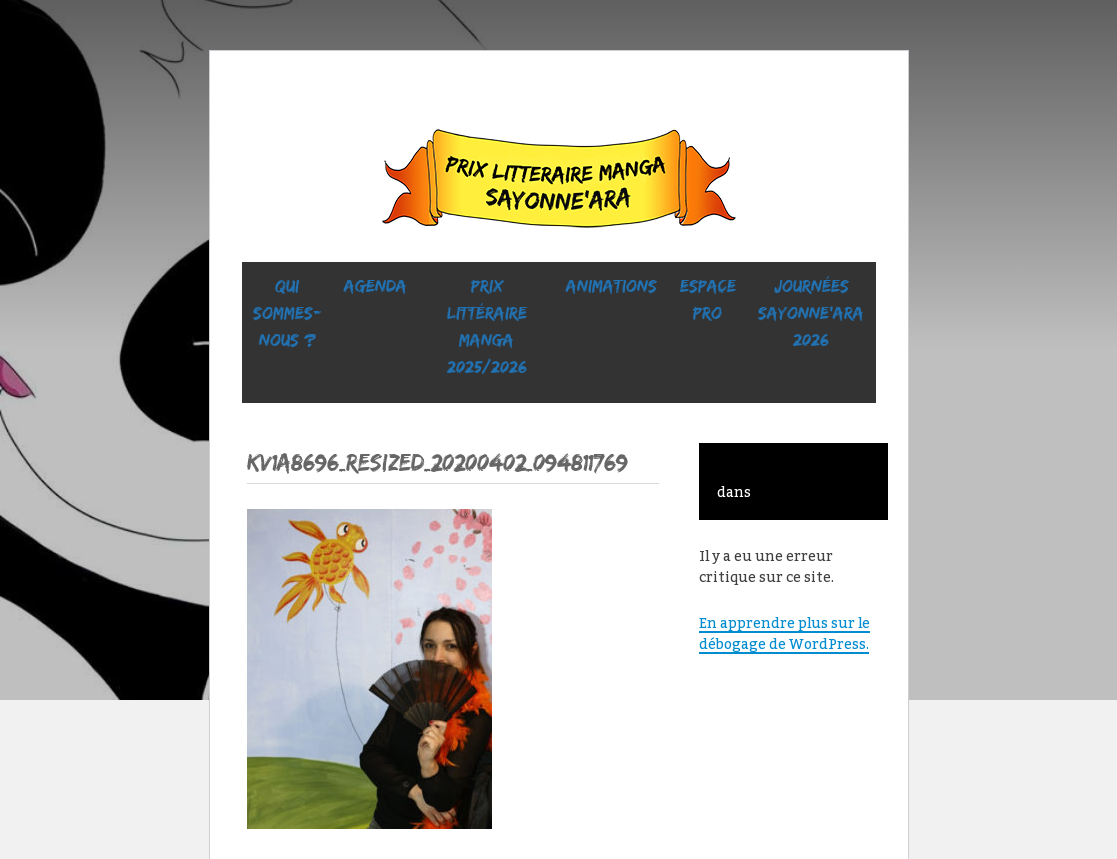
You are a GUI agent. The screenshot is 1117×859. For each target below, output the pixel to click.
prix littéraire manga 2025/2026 (487, 326)
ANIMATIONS (611, 286)
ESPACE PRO (708, 299)
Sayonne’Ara (559, 183)
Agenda (375, 286)
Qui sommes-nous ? (287, 313)
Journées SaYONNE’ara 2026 (811, 313)
